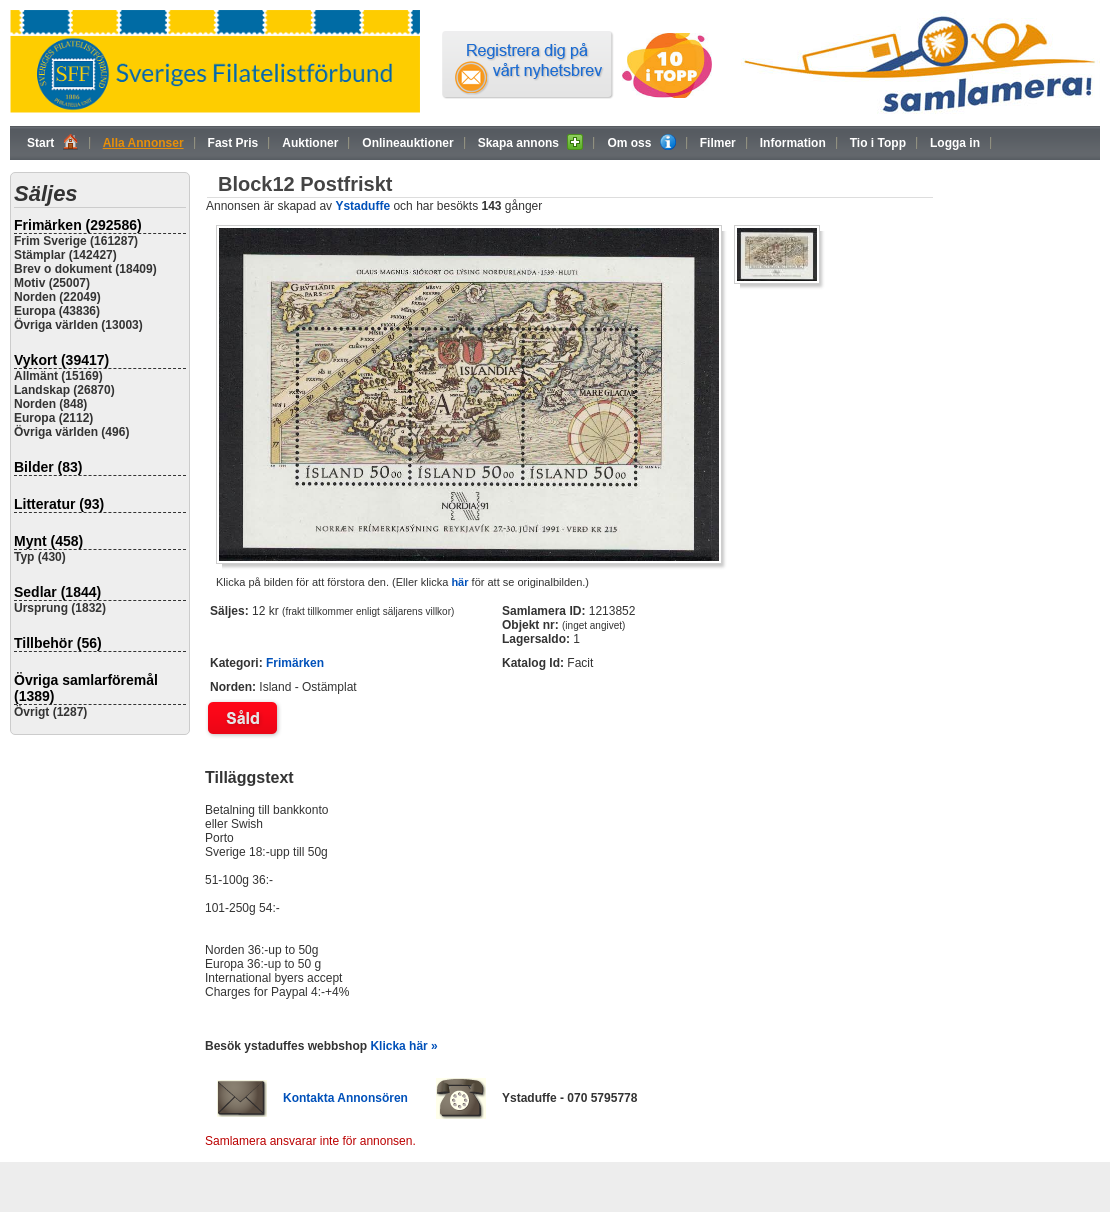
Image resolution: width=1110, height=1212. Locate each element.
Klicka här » (403, 1046)
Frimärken (295, 663)
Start (53, 142)
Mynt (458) (48, 541)
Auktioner (310, 143)
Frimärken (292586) (78, 225)
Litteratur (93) (59, 504)
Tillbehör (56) (58, 643)
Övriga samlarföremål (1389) (86, 688)
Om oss (641, 142)
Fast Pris (233, 143)
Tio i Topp (878, 143)
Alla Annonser (143, 143)
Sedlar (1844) (57, 592)
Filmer (718, 143)
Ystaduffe (362, 206)
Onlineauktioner (407, 143)
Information (793, 143)
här (459, 582)
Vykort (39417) (61, 360)
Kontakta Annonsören (345, 1098)
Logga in (955, 143)
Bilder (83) (48, 467)
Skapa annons (531, 142)
